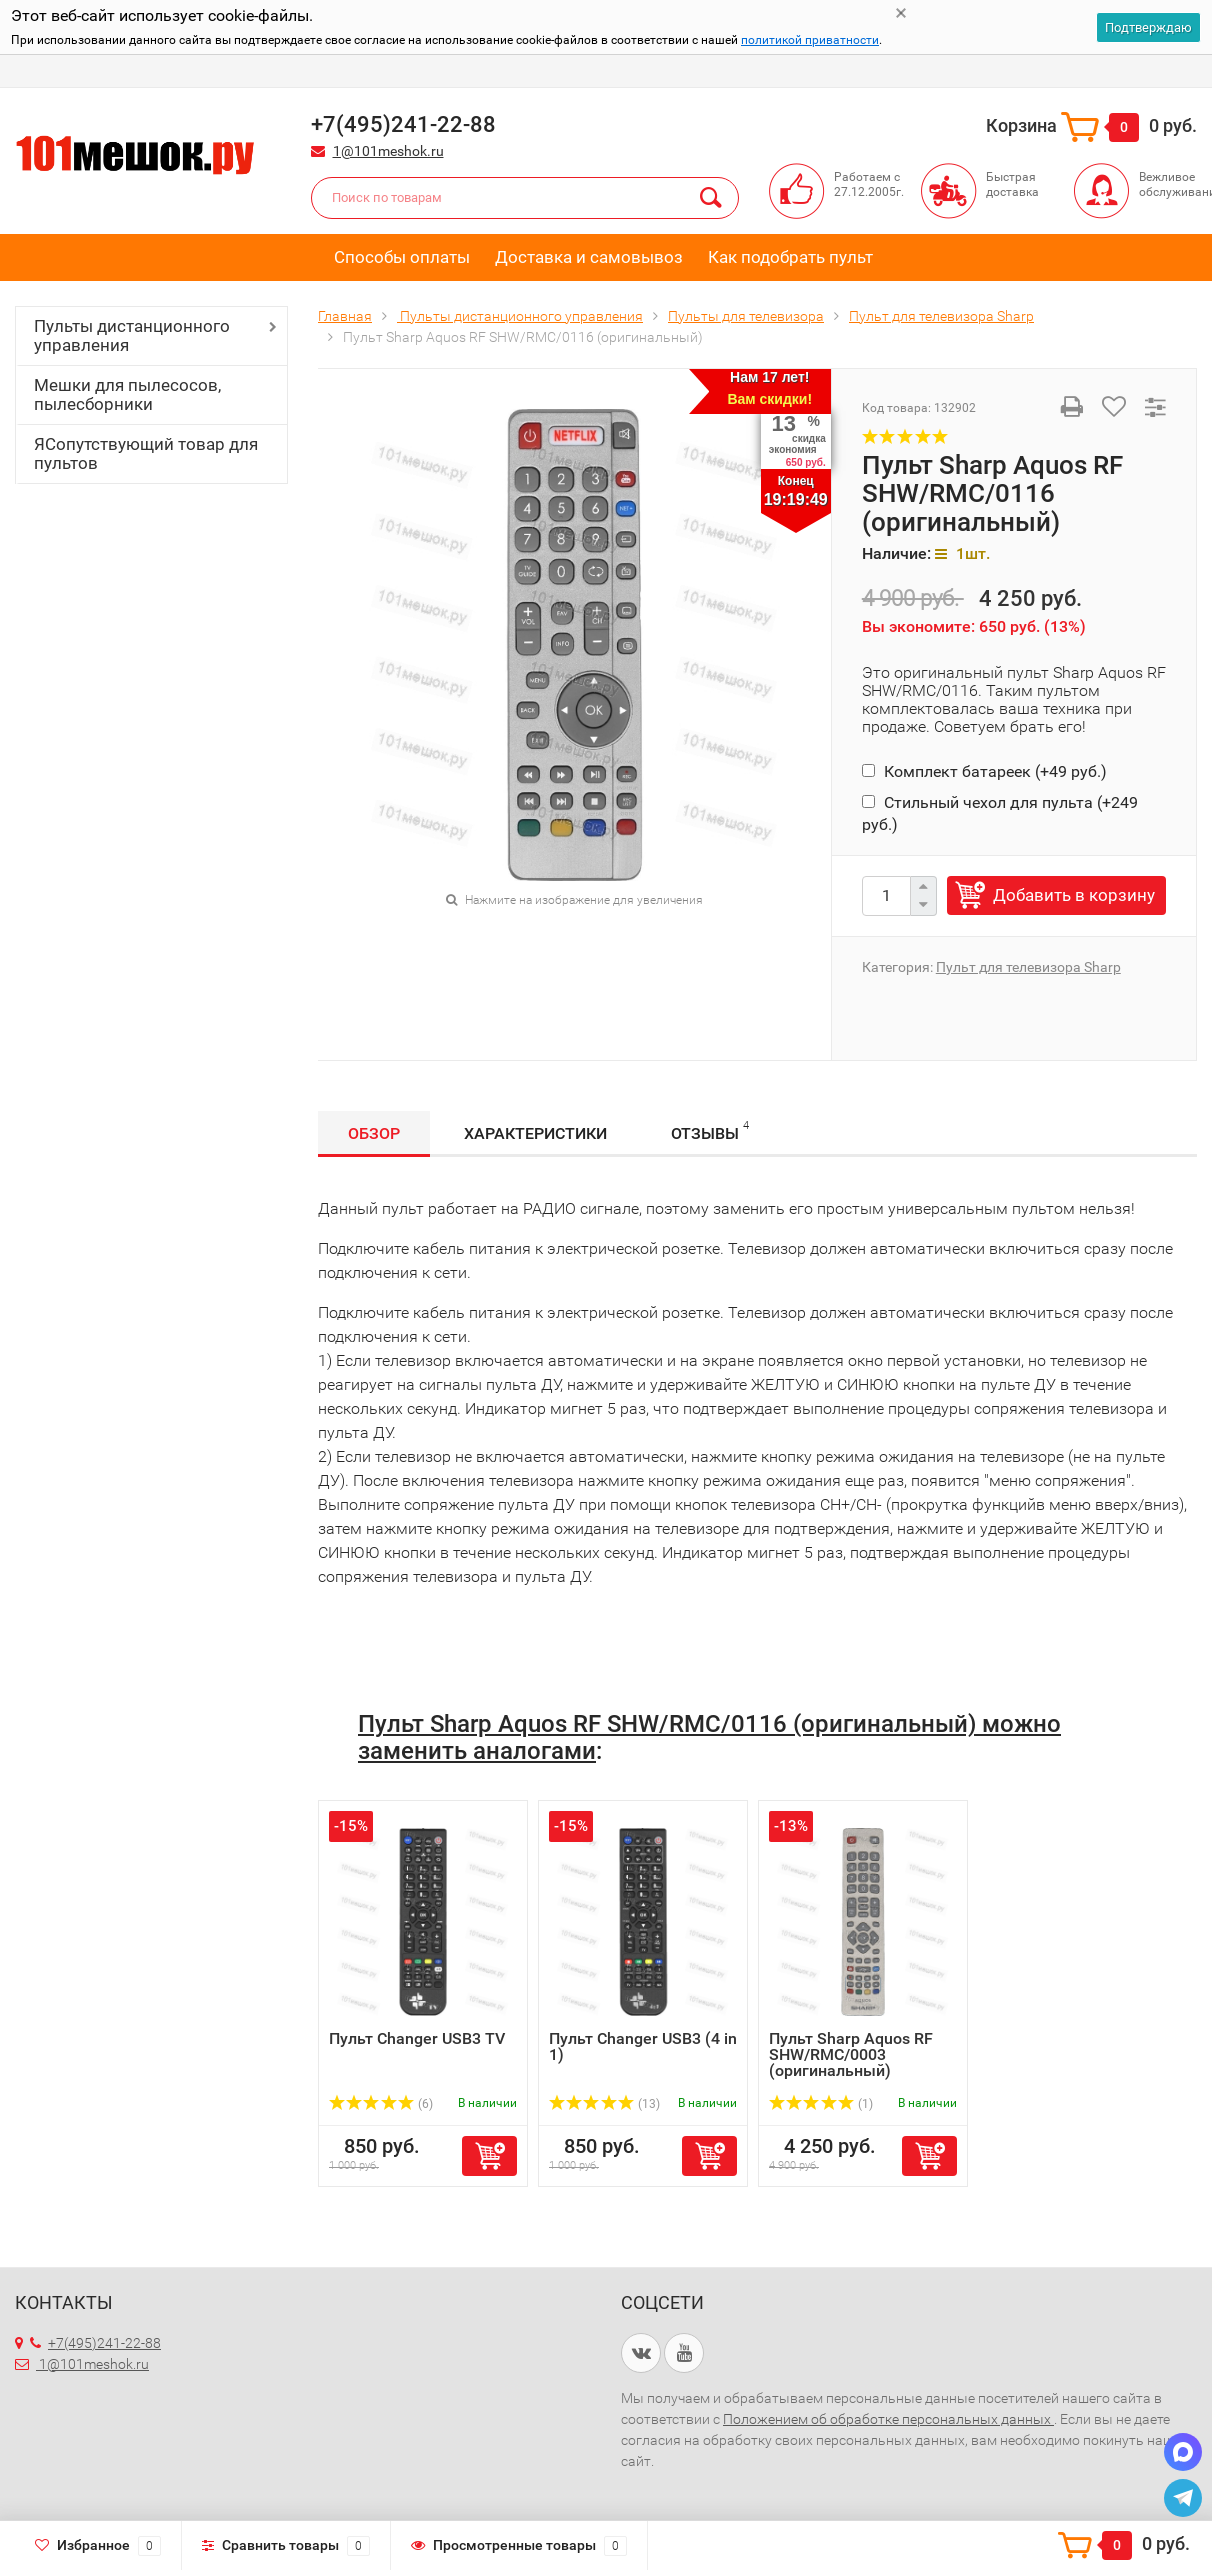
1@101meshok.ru (388, 151)
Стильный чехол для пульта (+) (1000, 813)
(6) (381, 2104)
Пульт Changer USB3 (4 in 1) (643, 2046)
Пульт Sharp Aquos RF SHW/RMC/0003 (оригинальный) (851, 2054)
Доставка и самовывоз (589, 257)
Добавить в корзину (1074, 895)
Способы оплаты (402, 257)
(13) (604, 2104)
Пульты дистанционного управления (132, 335)
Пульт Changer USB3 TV (417, 2038)
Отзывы (710, 1130)
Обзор (374, 1133)
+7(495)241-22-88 (95, 2343)
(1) (821, 2104)
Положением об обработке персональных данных (888, 2419)
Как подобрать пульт (790, 257)
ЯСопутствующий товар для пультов (146, 453)
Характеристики (535, 1133)
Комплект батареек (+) (984, 771)
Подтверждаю (1148, 27)
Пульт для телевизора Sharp (1028, 967)
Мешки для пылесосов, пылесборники (127, 394)
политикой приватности (810, 40)
